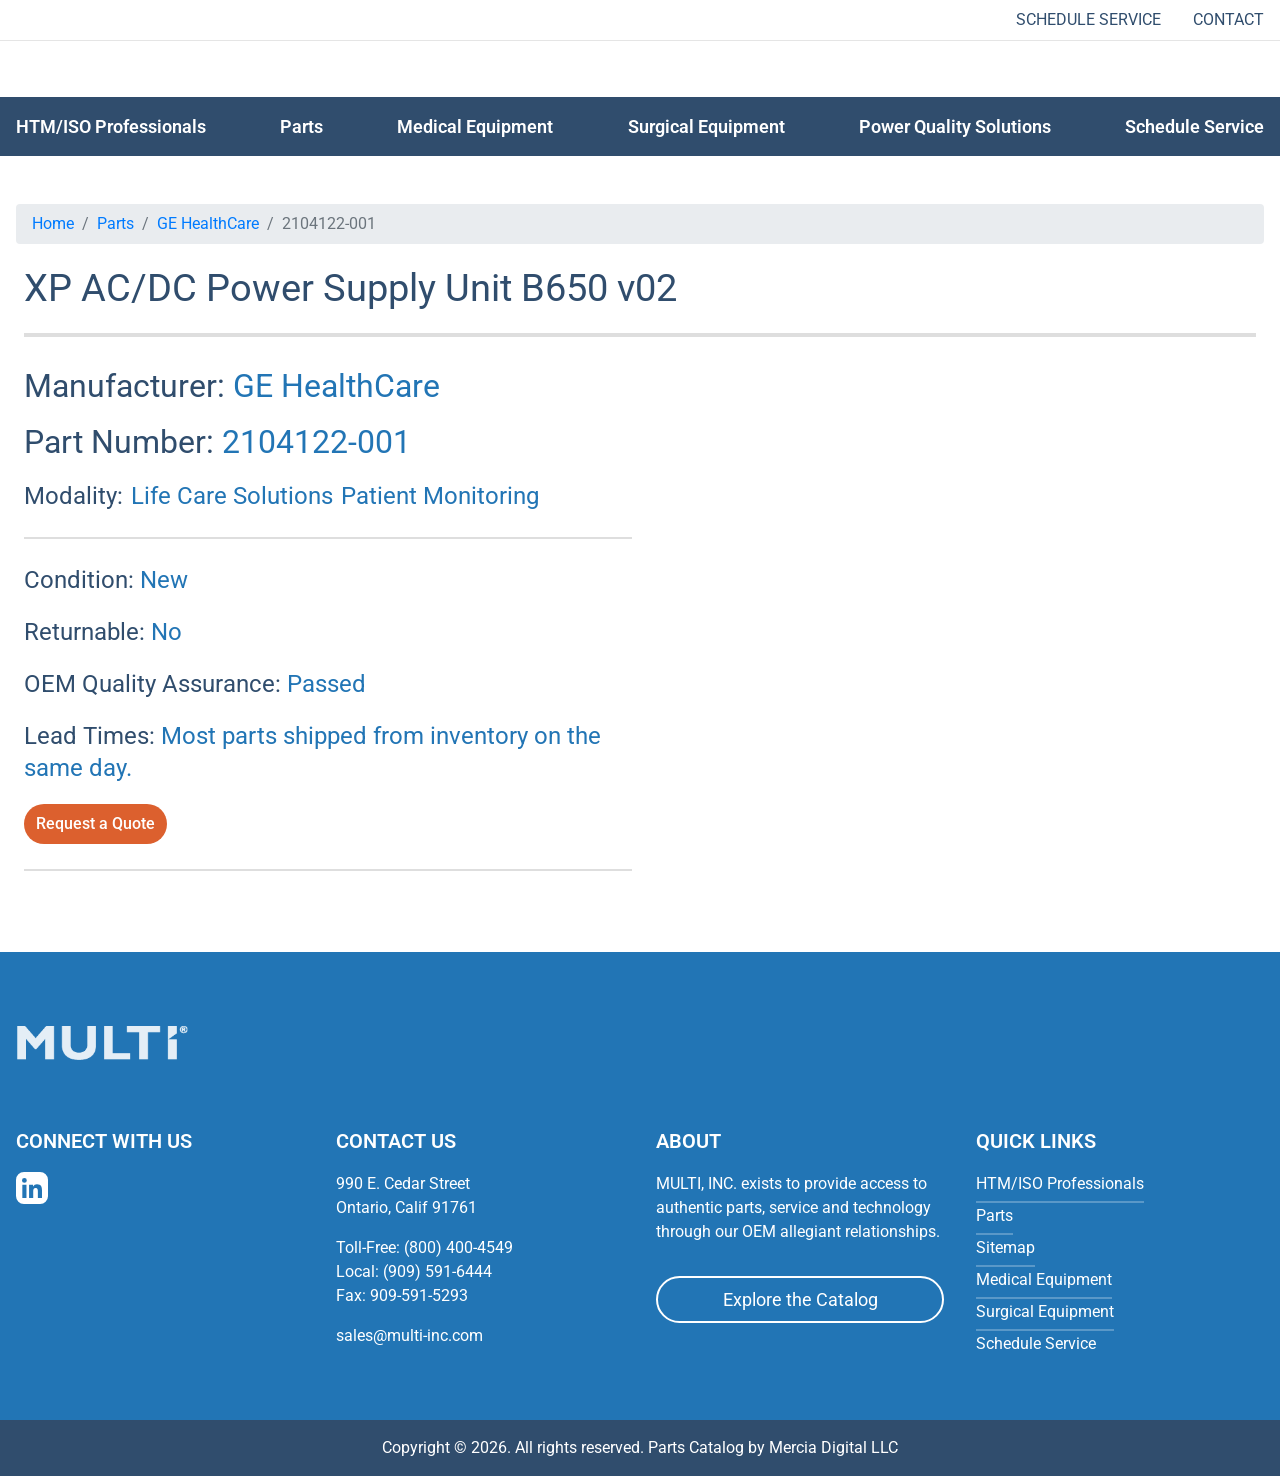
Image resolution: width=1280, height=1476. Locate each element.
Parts (115, 223)
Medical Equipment (475, 126)
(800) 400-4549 (458, 1247)
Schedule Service (1088, 19)
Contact (1228, 19)
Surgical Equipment (706, 126)
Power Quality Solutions (955, 126)
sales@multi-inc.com (409, 1335)
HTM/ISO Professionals (111, 126)
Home (53, 223)
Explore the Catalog (800, 1299)
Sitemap (1005, 1247)
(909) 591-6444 (437, 1271)
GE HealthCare (208, 223)
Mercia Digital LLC (833, 1447)
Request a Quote (95, 823)
